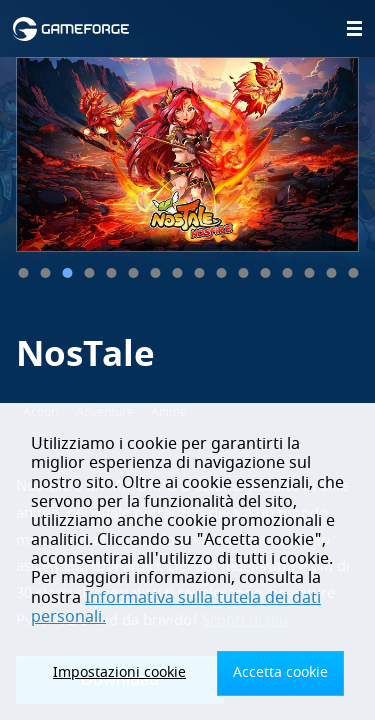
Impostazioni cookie (119, 672)
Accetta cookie (280, 672)
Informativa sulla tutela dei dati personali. (176, 607)
